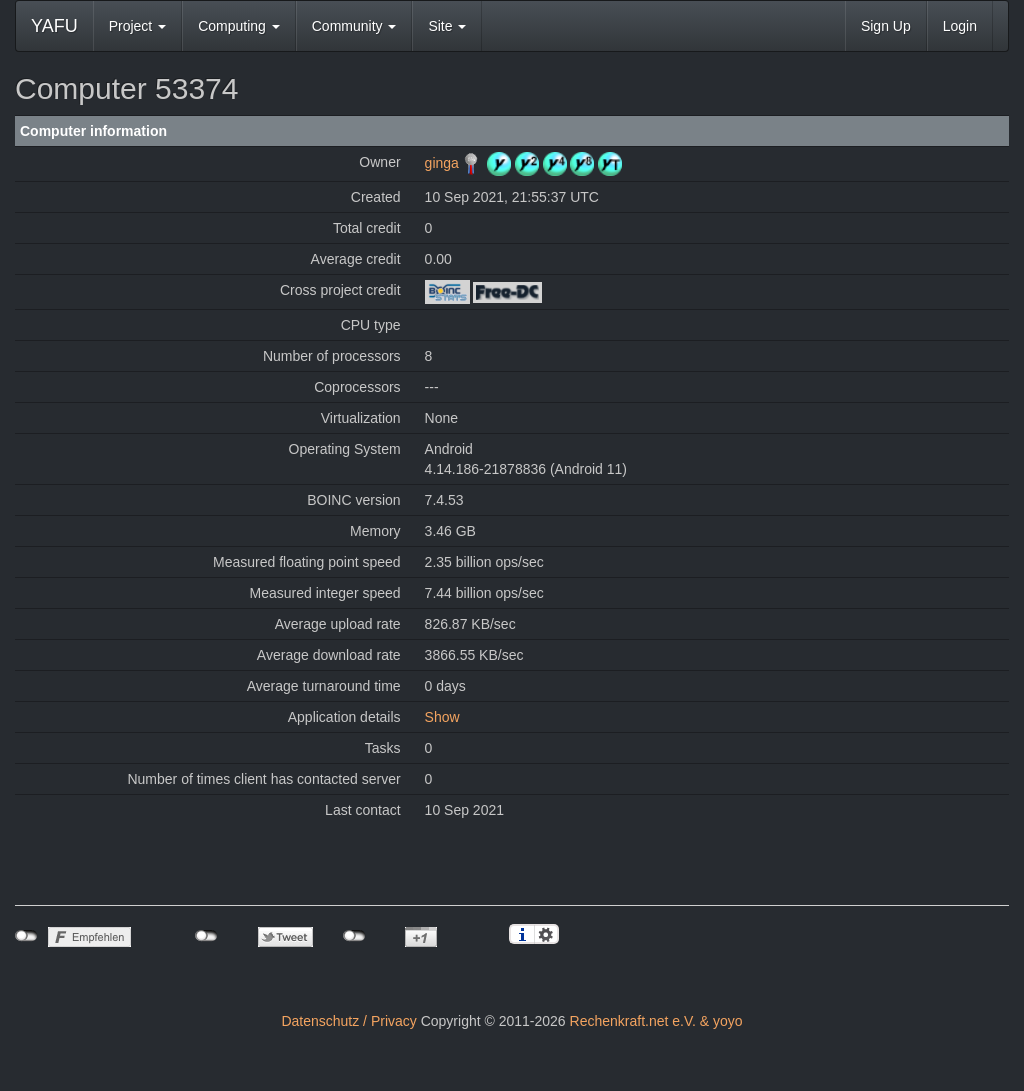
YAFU (54, 26)
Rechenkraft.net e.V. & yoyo (656, 1021)
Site (447, 26)
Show (442, 717)
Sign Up (886, 26)
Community (354, 26)
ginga (442, 163)
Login (960, 26)
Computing (239, 26)
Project (137, 26)
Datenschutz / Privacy (348, 1021)
